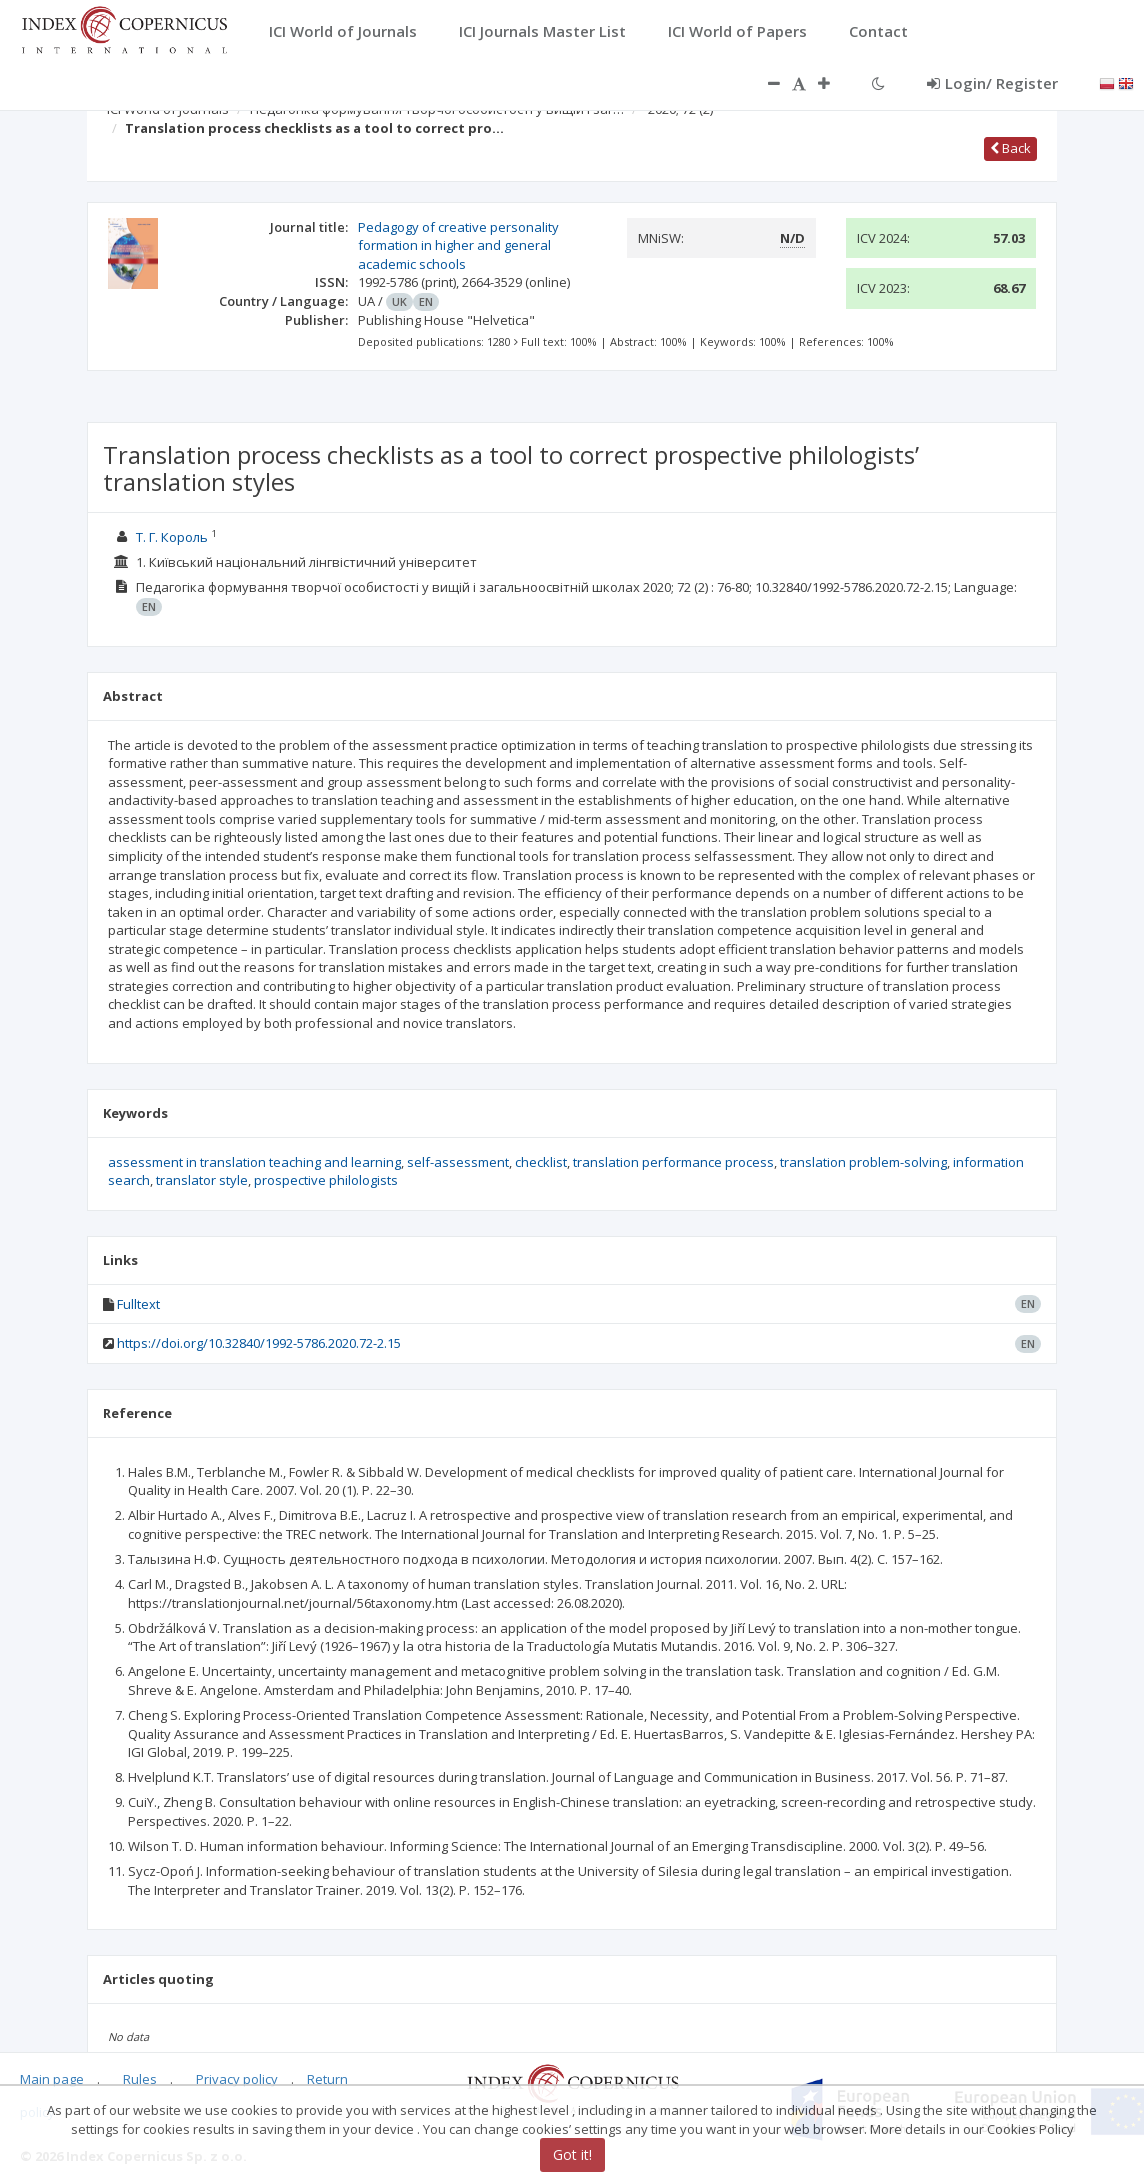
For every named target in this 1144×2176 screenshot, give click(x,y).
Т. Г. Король (172, 537)
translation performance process (673, 1162)
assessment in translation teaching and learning (254, 1162)
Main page (52, 2079)
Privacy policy (237, 2079)
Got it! (572, 2154)
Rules (140, 2079)
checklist (541, 1162)
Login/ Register (992, 83)
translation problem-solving (863, 1162)
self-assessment (458, 1162)
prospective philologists (326, 1180)
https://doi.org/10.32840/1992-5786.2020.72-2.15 (259, 1343)
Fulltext (138, 1304)
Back (1010, 148)
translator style (202, 1180)
